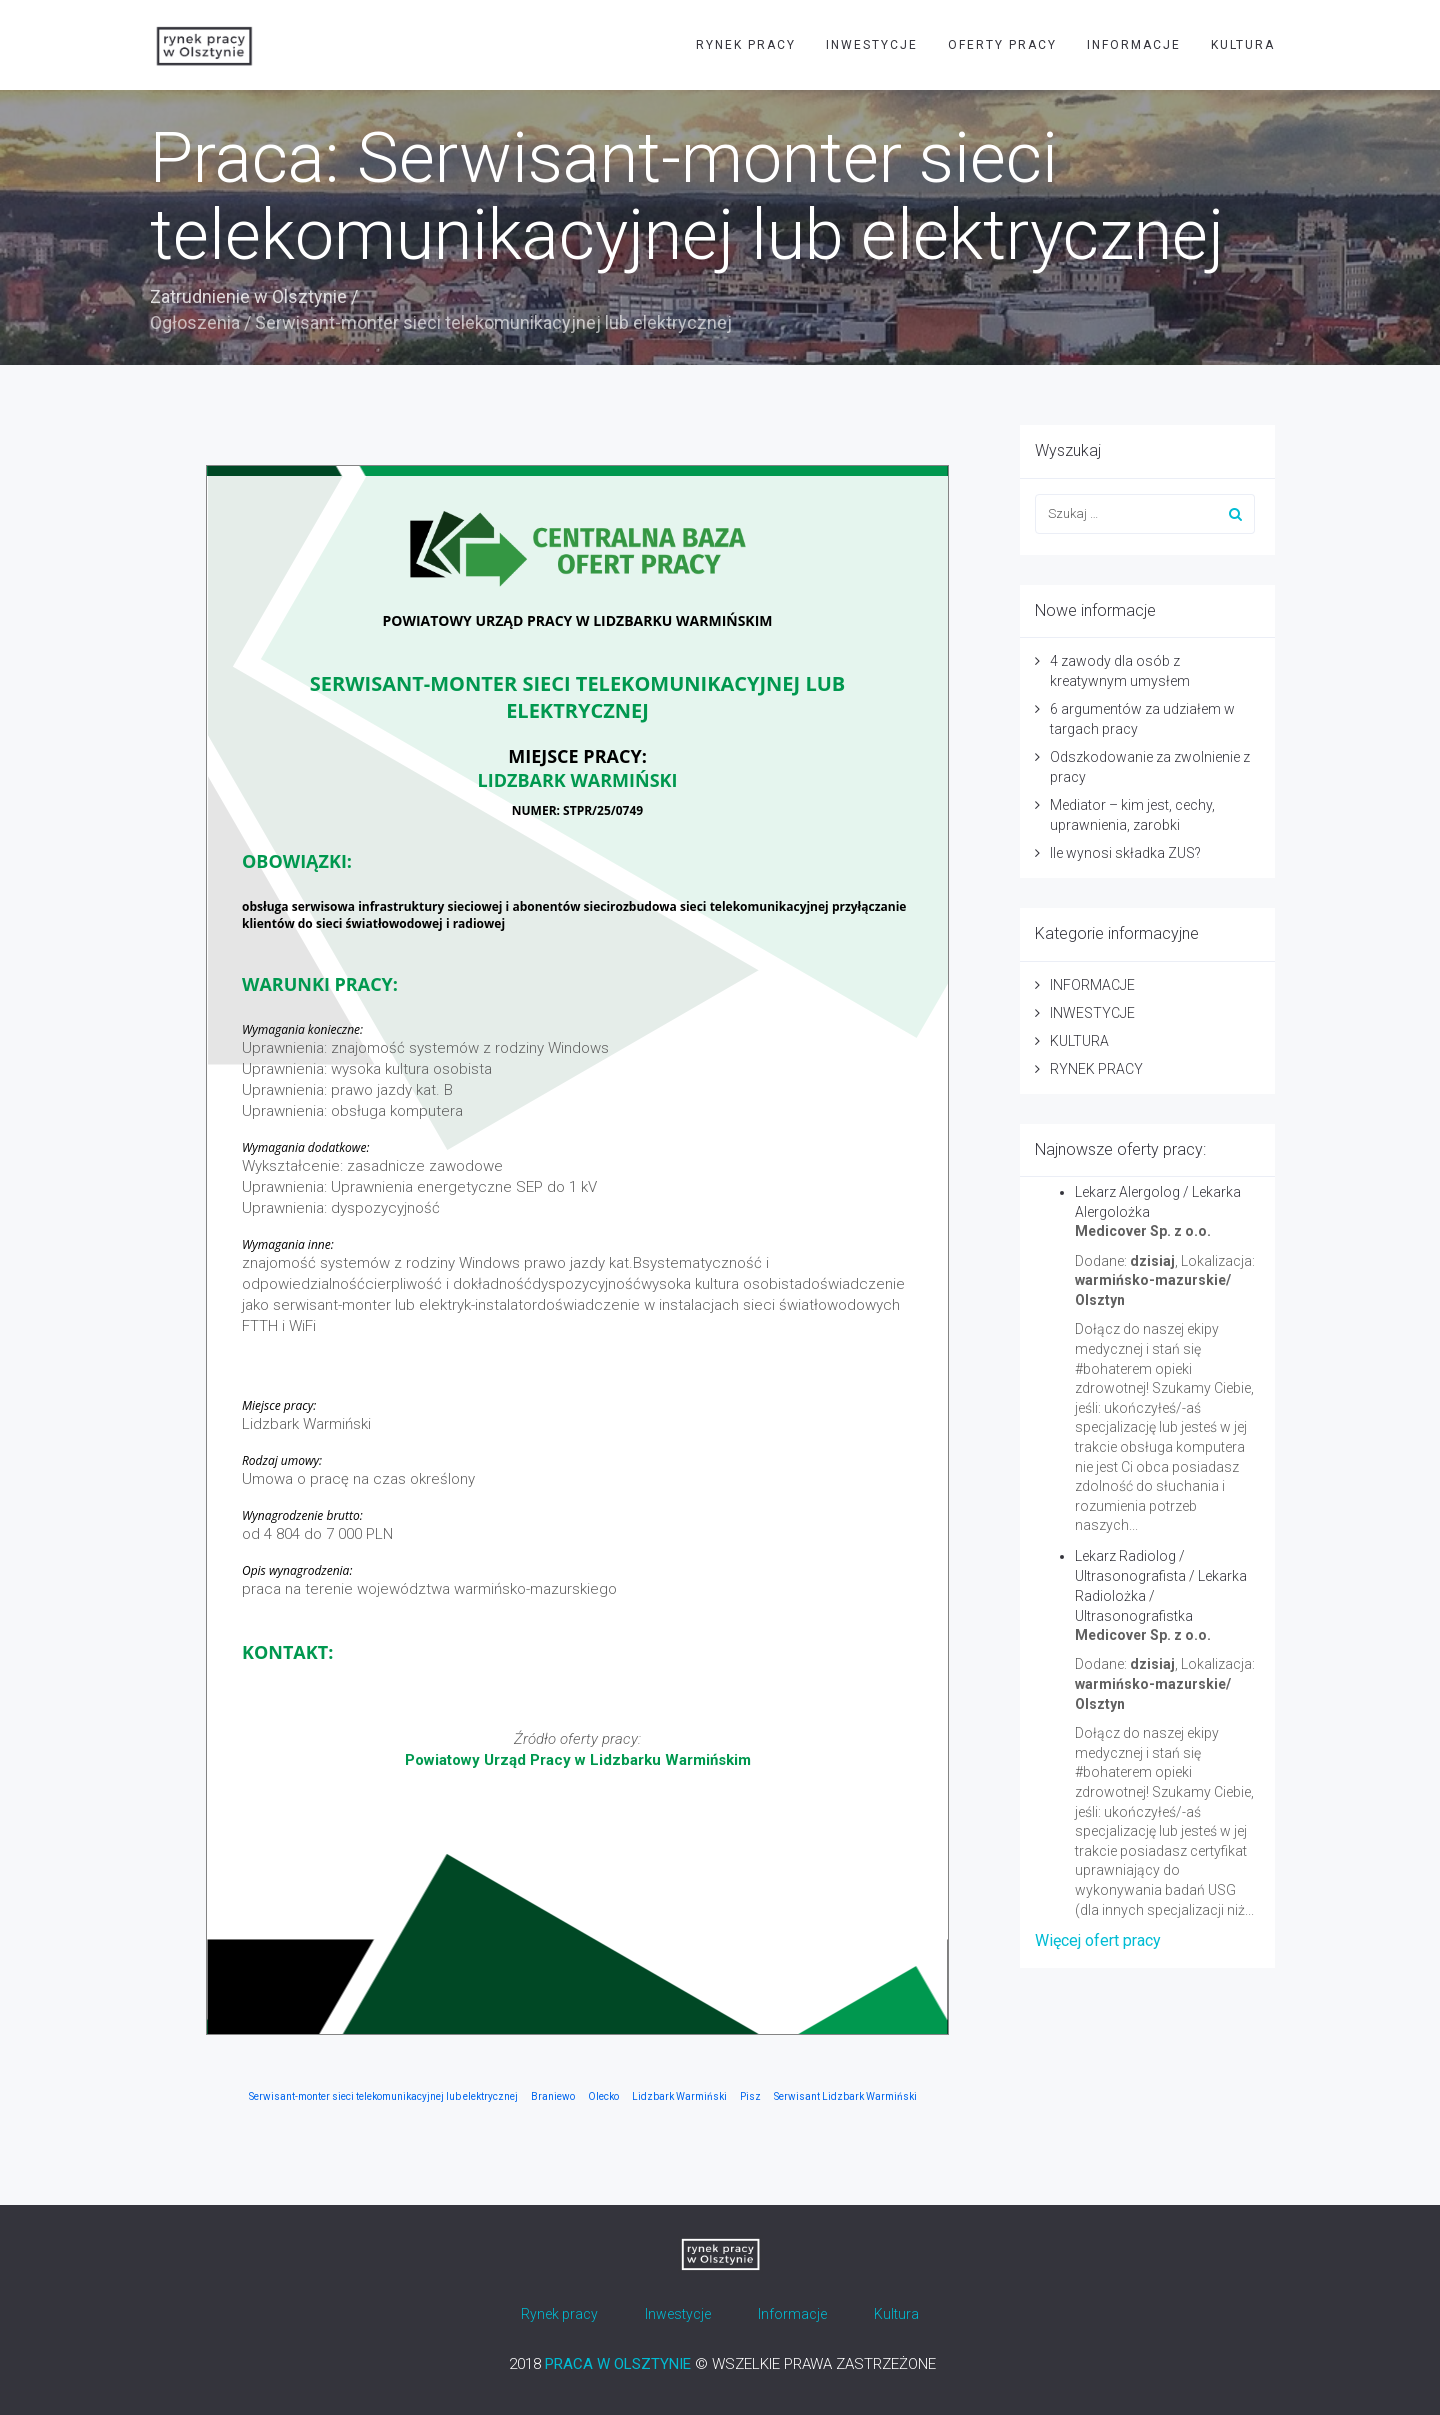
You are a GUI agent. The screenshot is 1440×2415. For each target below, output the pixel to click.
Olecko (603, 2096)
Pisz (750, 2096)
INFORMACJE (1134, 45)
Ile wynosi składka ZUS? (1125, 853)
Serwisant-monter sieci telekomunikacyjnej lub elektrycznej (383, 2096)
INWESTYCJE (872, 45)
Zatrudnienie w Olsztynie (248, 296)
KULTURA (1243, 45)
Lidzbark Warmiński (679, 2096)
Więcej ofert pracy (1098, 1940)
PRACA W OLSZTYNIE (618, 2364)
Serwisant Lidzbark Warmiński (845, 2096)
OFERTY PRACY (1002, 45)
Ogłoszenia (195, 322)
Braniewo (553, 2096)
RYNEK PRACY (746, 45)
